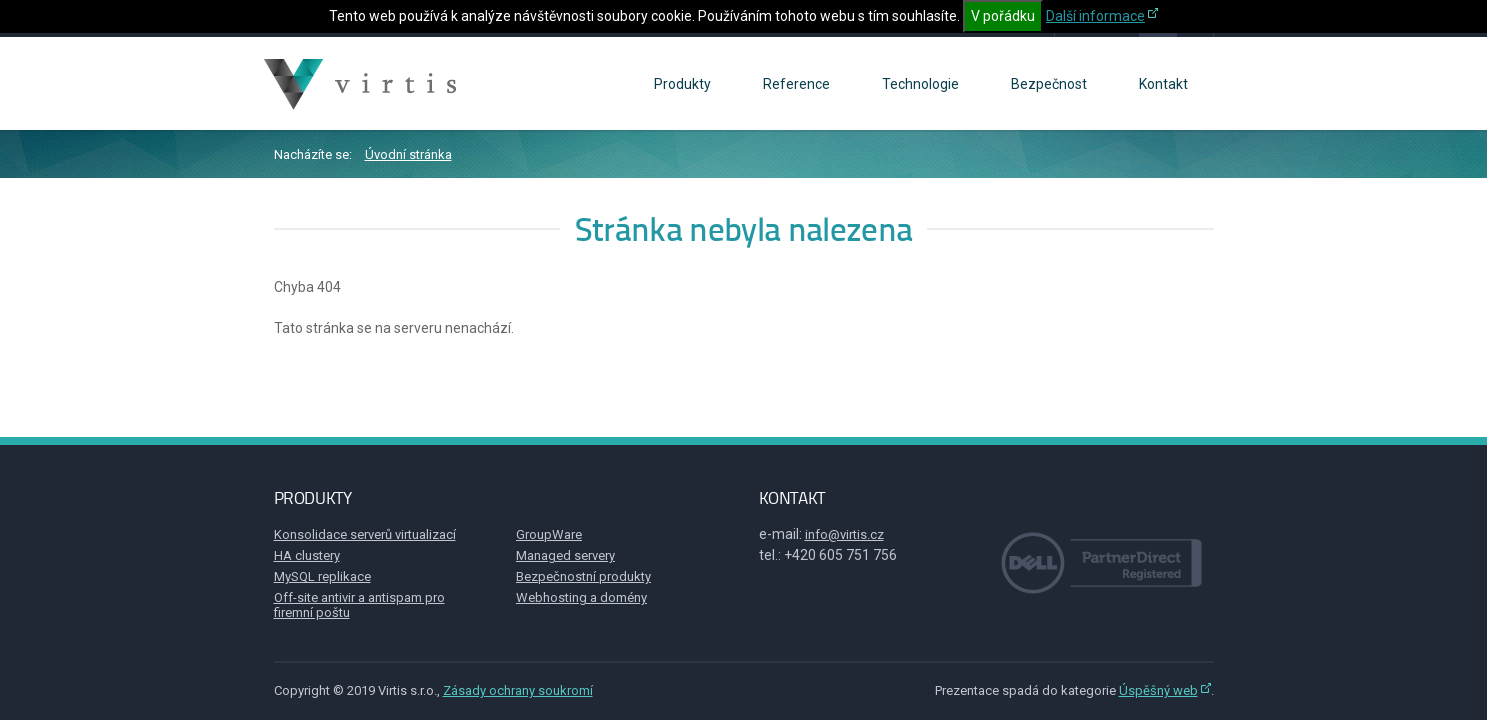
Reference (796, 84)
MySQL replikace (322, 576)
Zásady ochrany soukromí (518, 690)
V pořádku (1003, 16)
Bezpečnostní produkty (583, 576)
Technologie (920, 84)
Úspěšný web (1158, 690)
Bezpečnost (1049, 84)
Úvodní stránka (408, 154)
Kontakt (1163, 84)
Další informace (1095, 16)
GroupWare (549, 534)
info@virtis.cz (844, 534)
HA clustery (307, 555)
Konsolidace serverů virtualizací (365, 534)
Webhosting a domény (581, 597)
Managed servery (565, 555)
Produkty (682, 84)
